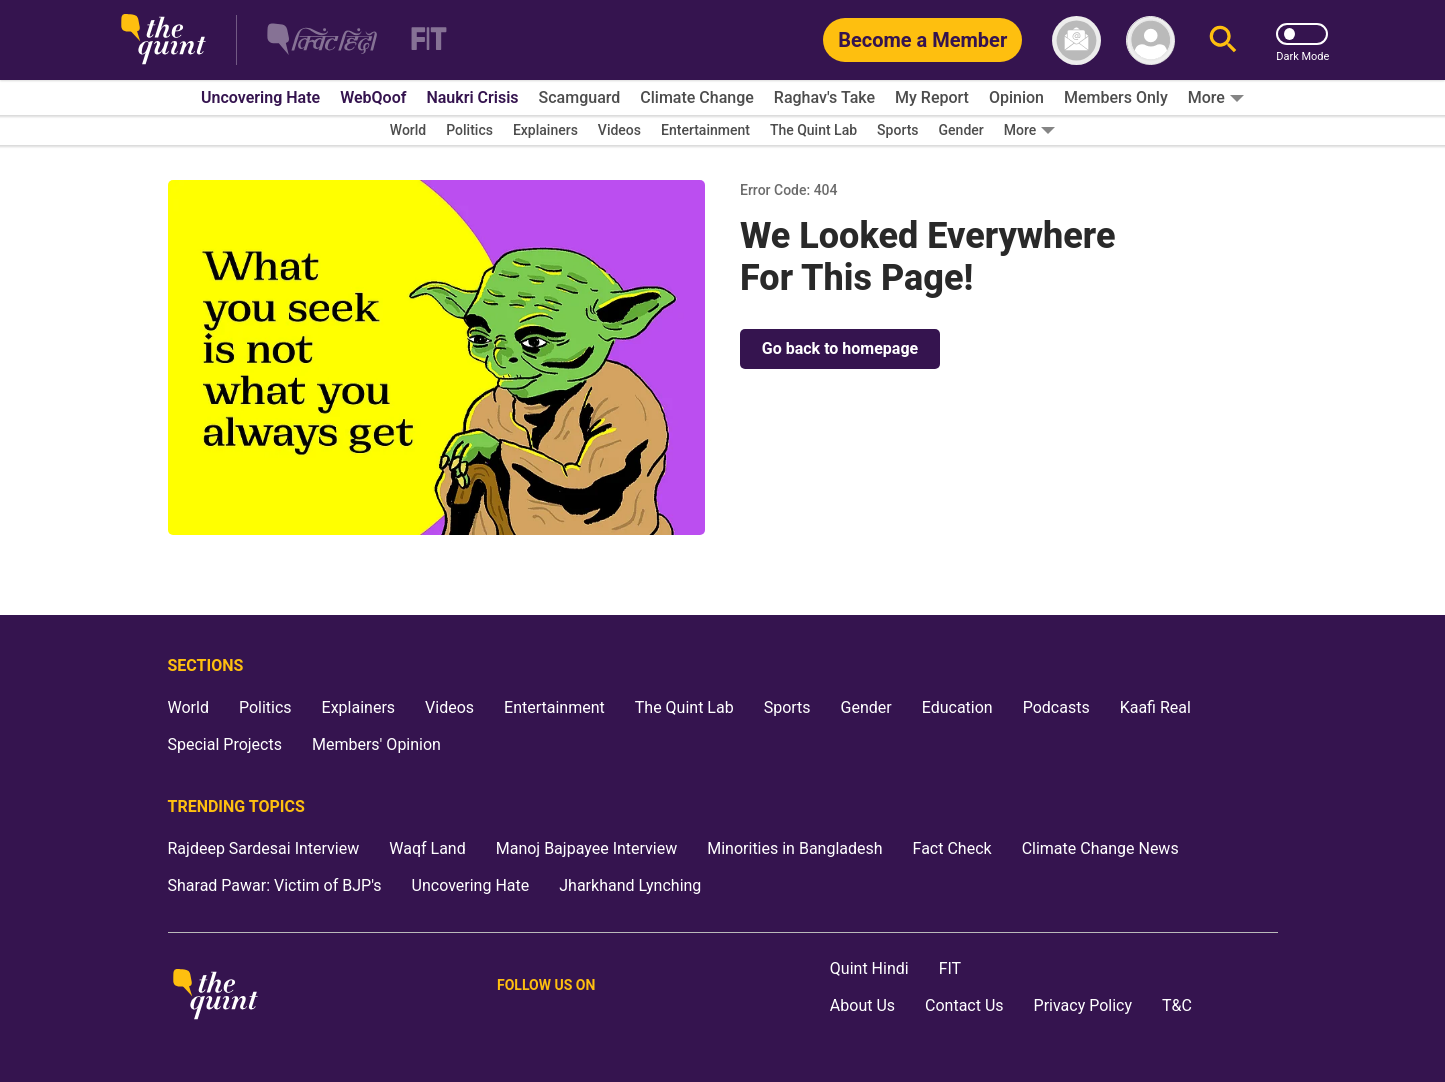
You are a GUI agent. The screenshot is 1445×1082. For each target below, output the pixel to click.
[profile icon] (1150, 40)
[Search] (1223, 40)
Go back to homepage (840, 348)
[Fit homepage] (416, 40)
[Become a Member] (922, 40)
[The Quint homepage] (163, 40)
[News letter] (1076, 40)
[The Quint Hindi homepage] (322, 40)
